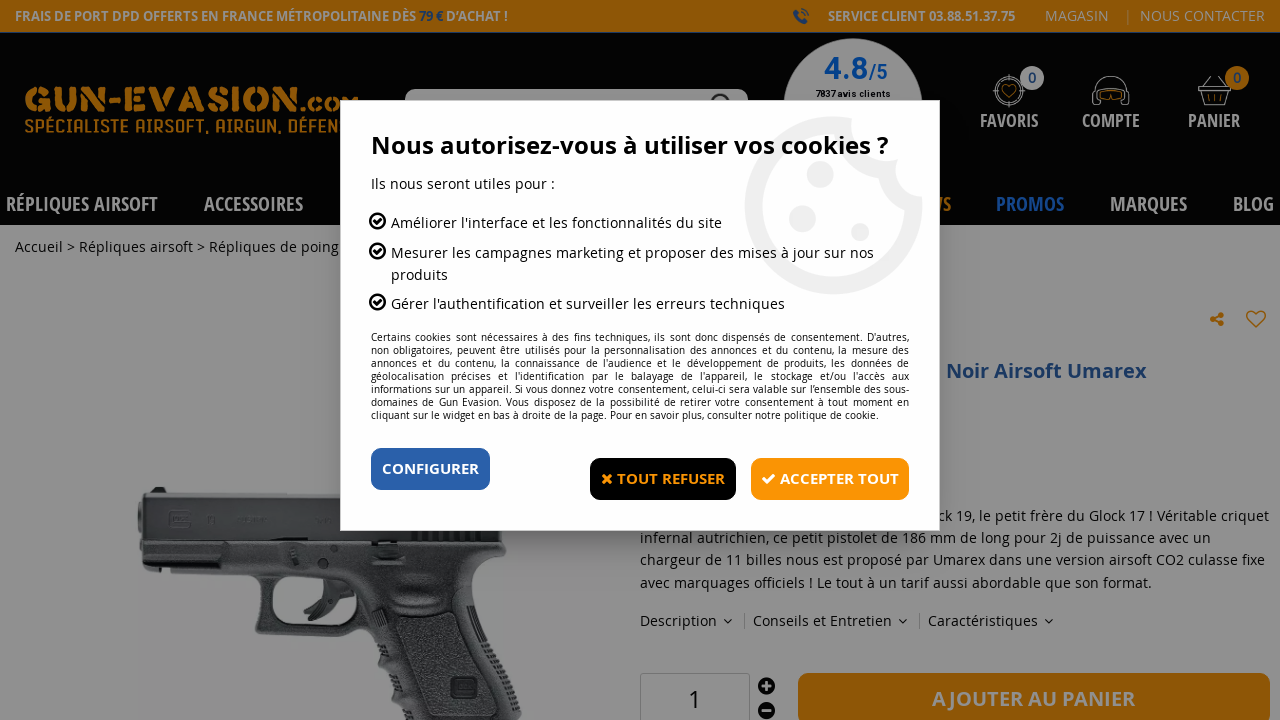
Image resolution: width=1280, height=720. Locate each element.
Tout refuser (638, 469)
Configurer (434, 469)
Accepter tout (820, 469)
